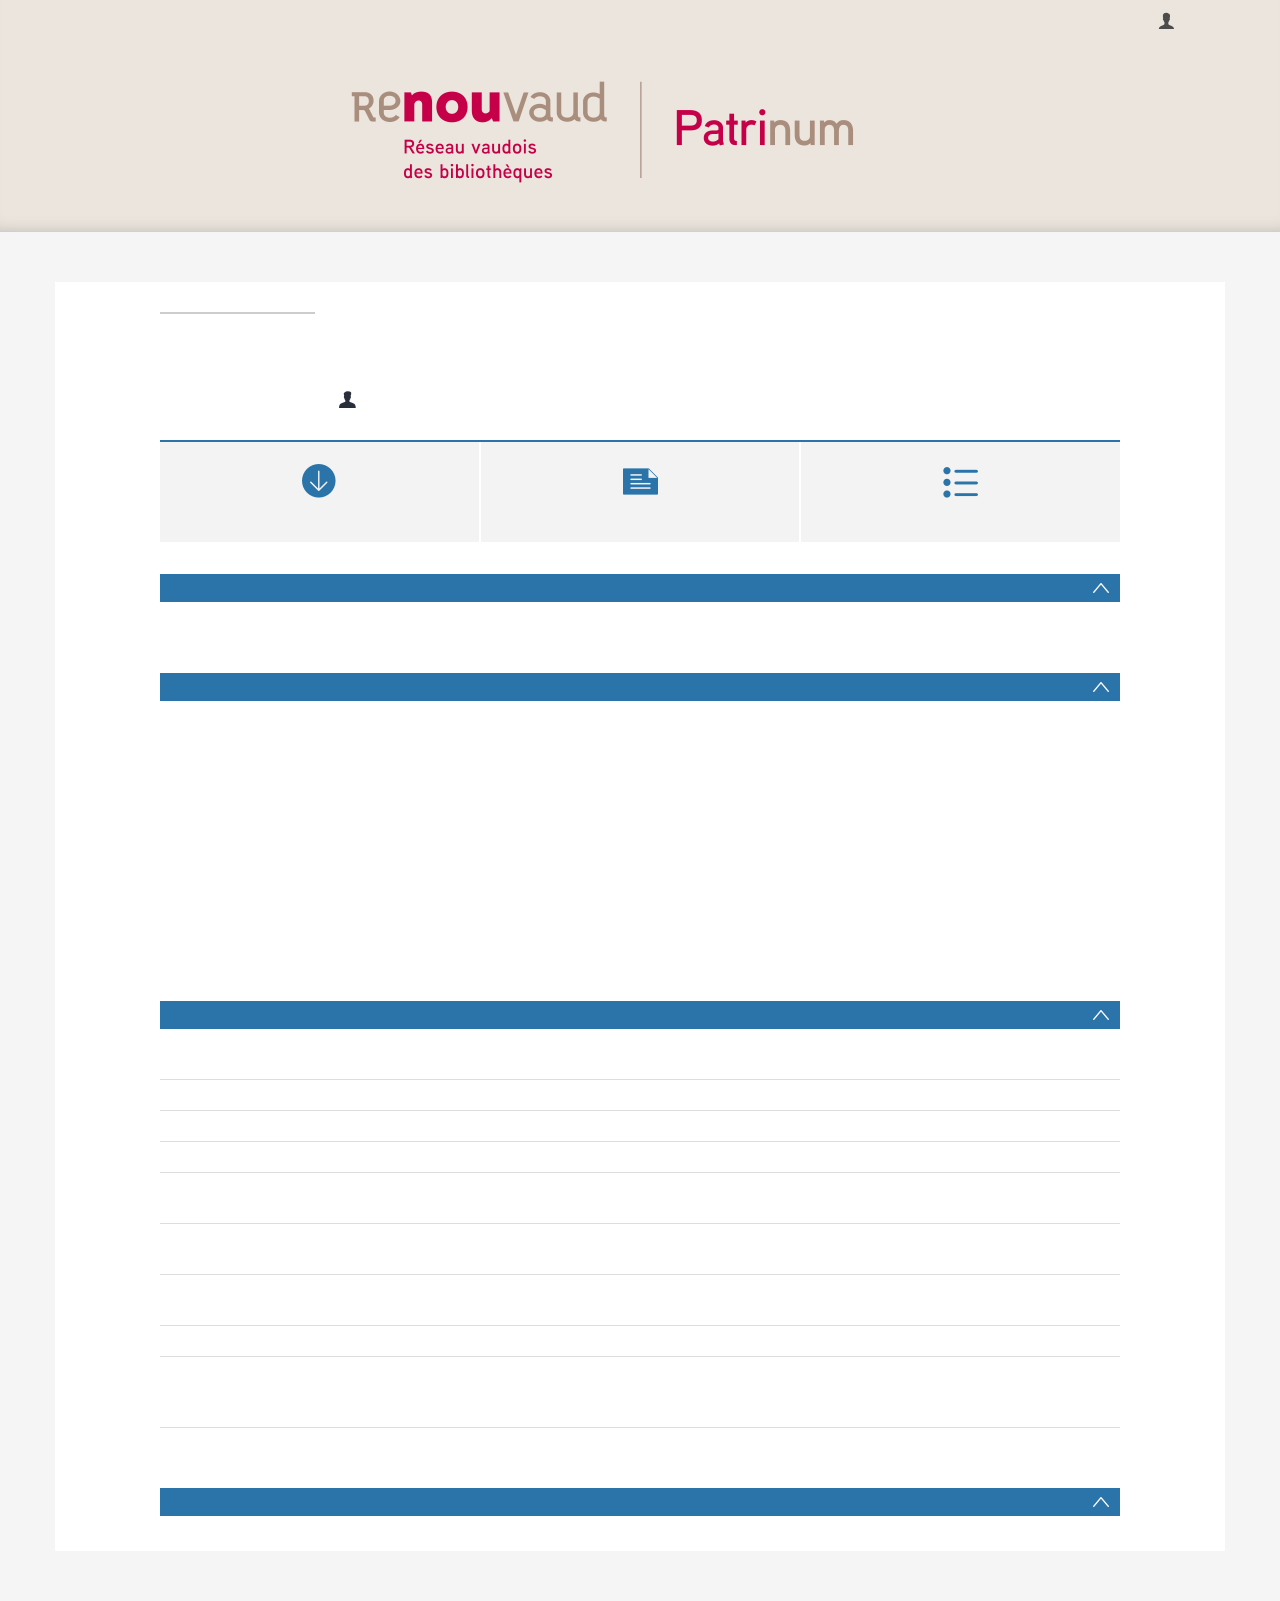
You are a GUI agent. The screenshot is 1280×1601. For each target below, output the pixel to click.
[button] (640, 489)
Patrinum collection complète (457, 1412)
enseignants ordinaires (831, 1239)
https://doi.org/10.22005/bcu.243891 (480, 1341)
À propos (646, 20)
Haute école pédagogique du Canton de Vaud (509, 1392)
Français (42, 20)
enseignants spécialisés (984, 1239)
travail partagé (709, 1239)
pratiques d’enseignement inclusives (480, 1259)
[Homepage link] (640, 126)
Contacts (733, 20)
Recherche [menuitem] (553, 20)
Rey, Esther (407, 400)
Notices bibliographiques (444, 1372)
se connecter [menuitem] (1225, 20)
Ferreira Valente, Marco (441, 1310)
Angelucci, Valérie (423, 1290)
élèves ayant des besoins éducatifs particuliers (512, 1239)
